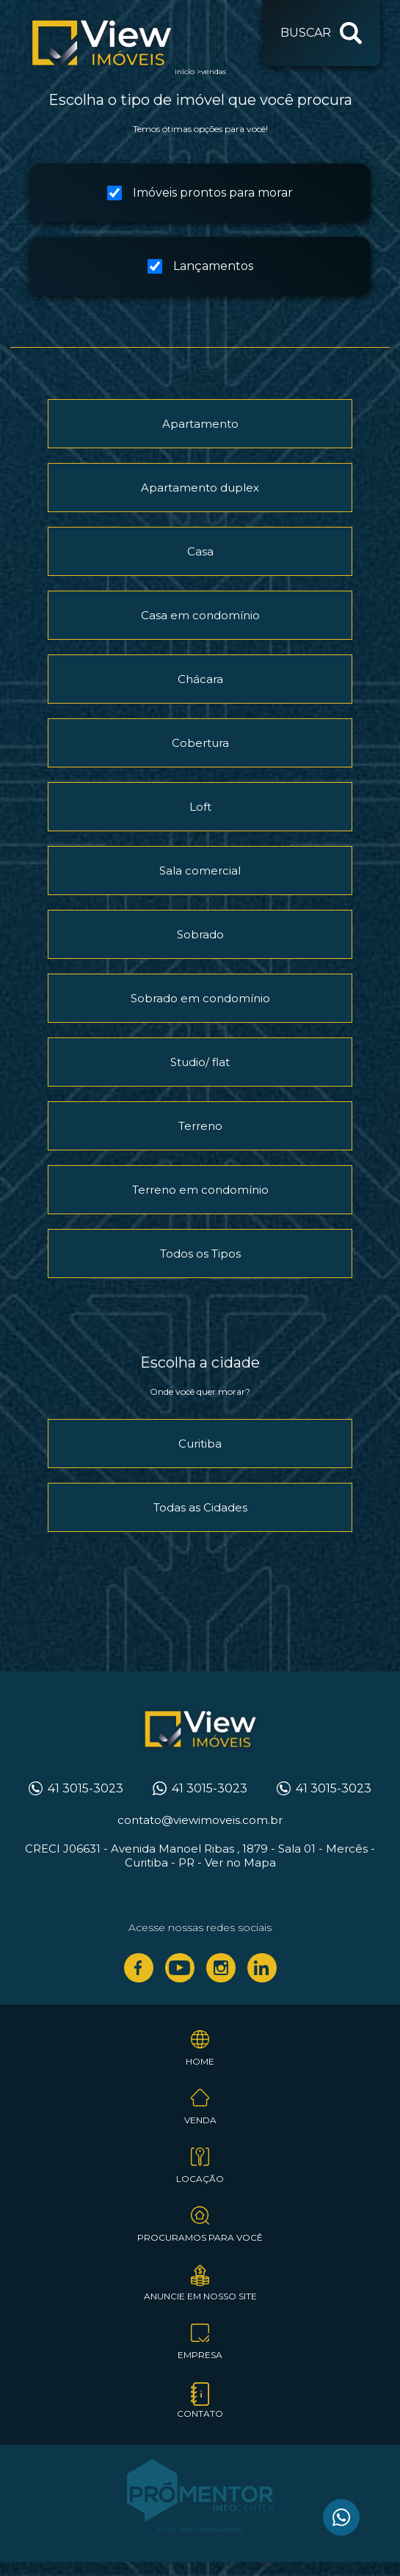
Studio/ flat (200, 1062)
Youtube (179, 1967)
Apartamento (200, 424)
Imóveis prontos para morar (200, 193)
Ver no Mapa (240, 1862)
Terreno (200, 1126)
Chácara (200, 679)
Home (200, 2061)
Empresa (200, 2354)
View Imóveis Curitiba (200, 1730)
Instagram (221, 1967)
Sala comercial (200, 870)
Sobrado (200, 934)
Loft (200, 807)
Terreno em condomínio (200, 1190)
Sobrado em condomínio (200, 998)
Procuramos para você (200, 2237)
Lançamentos (200, 266)
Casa (200, 551)
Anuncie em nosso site (200, 2296)
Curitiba (200, 1444)
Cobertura (200, 743)
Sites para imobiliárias (200, 2529)
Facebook (138, 1967)
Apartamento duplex (200, 488)
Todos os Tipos (200, 1253)
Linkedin (262, 1967)
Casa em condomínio (200, 615)
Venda (200, 2120)
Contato (200, 2413)
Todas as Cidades (200, 1507)
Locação (200, 2178)
